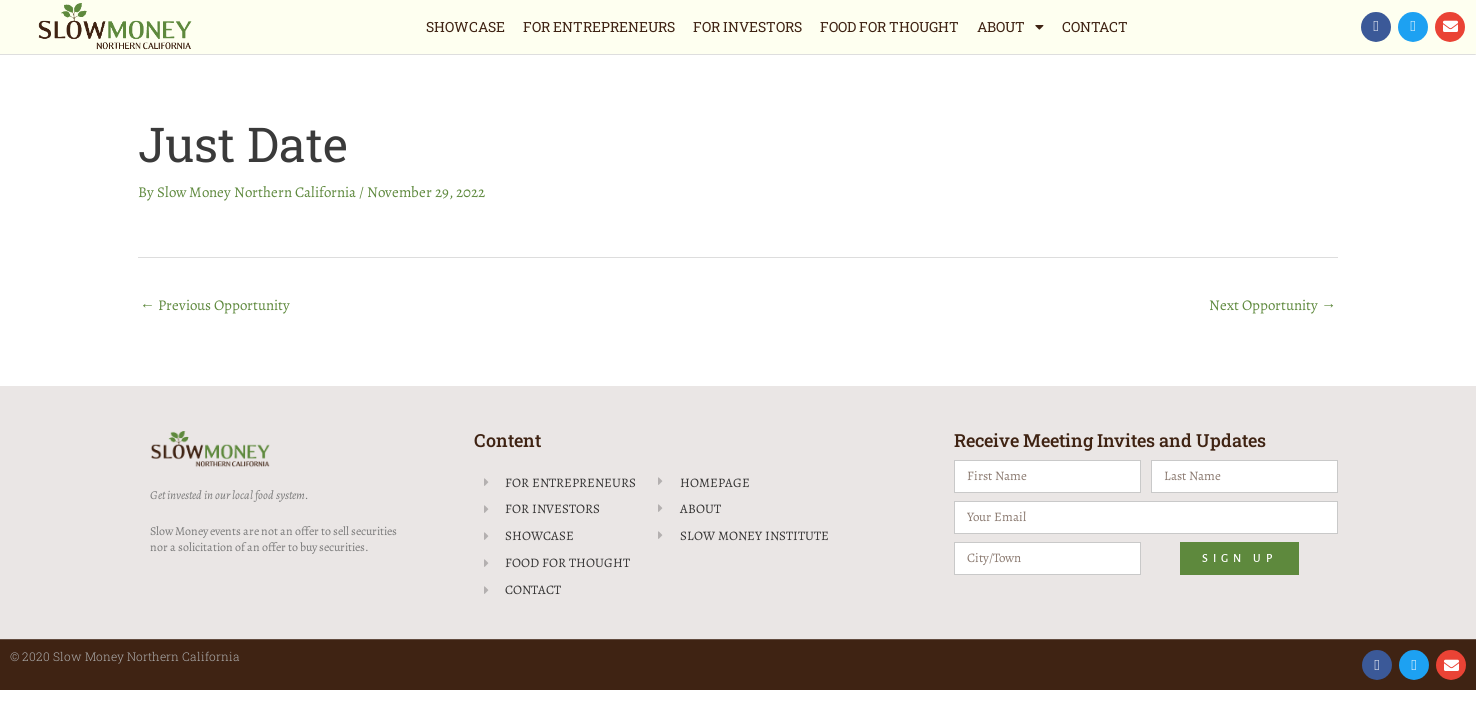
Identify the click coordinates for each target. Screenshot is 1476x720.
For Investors (747, 26)
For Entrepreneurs (599, 26)
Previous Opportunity (215, 305)
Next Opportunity (1272, 305)
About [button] (1010, 27)
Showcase (465, 26)
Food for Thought (889, 26)
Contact (1095, 26)
